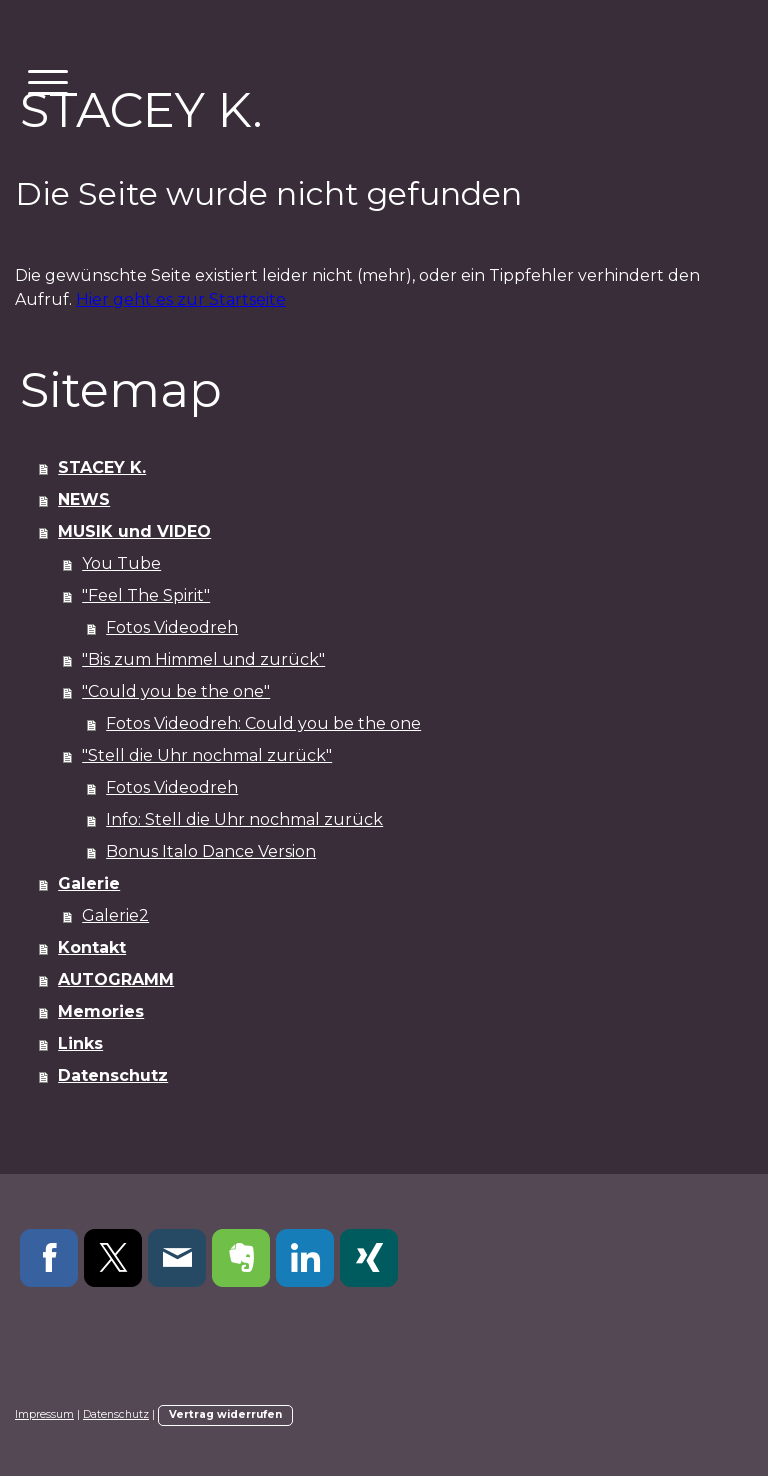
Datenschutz (113, 1075)
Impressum (44, 1414)
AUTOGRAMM (116, 979)
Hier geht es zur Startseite (181, 299)
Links (80, 1043)
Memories (101, 1011)
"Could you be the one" (176, 691)
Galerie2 (115, 915)
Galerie (89, 883)
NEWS (84, 499)
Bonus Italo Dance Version (211, 851)
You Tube (121, 563)
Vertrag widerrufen (225, 1414)
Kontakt (92, 947)
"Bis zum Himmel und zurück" (203, 659)
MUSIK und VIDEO (134, 531)
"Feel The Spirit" (146, 595)
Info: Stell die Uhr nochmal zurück (244, 819)
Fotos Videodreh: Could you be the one (263, 723)
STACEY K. (102, 467)
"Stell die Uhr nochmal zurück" (207, 755)
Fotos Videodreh (172, 627)
